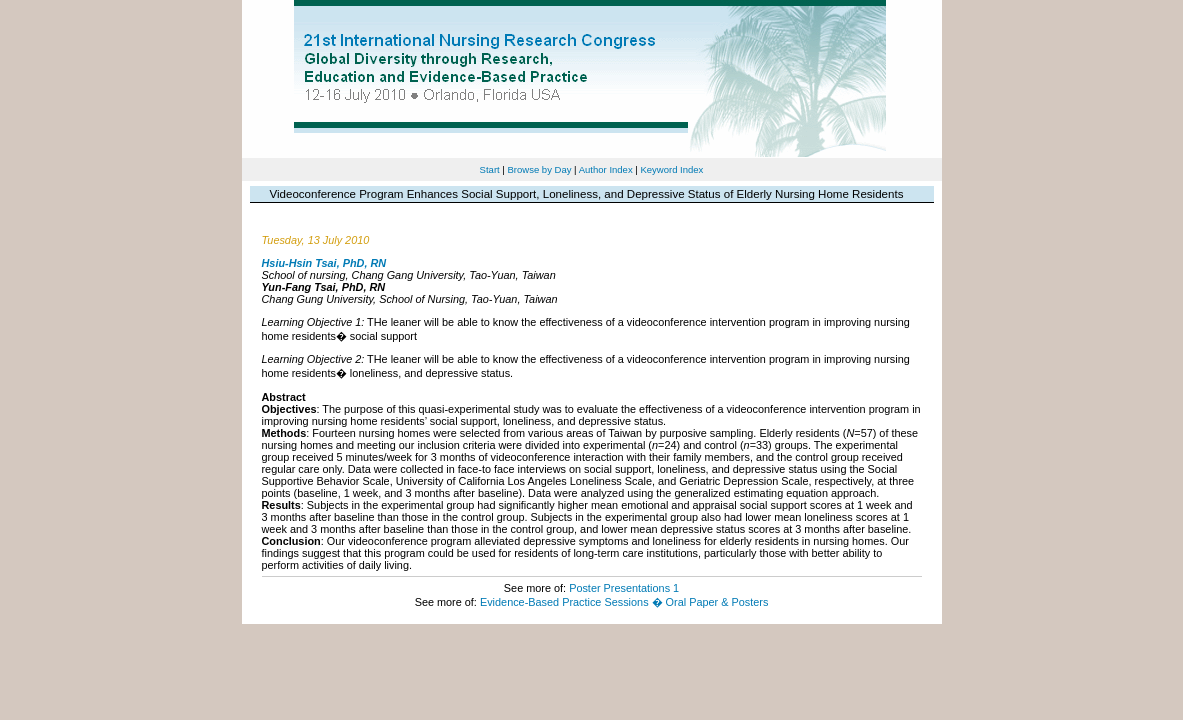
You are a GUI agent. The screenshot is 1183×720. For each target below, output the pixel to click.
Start (490, 169)
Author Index (606, 169)
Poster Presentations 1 (624, 588)
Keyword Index (671, 169)
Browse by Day (539, 169)
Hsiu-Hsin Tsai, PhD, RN (324, 263)
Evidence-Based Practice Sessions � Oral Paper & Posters (624, 602)
